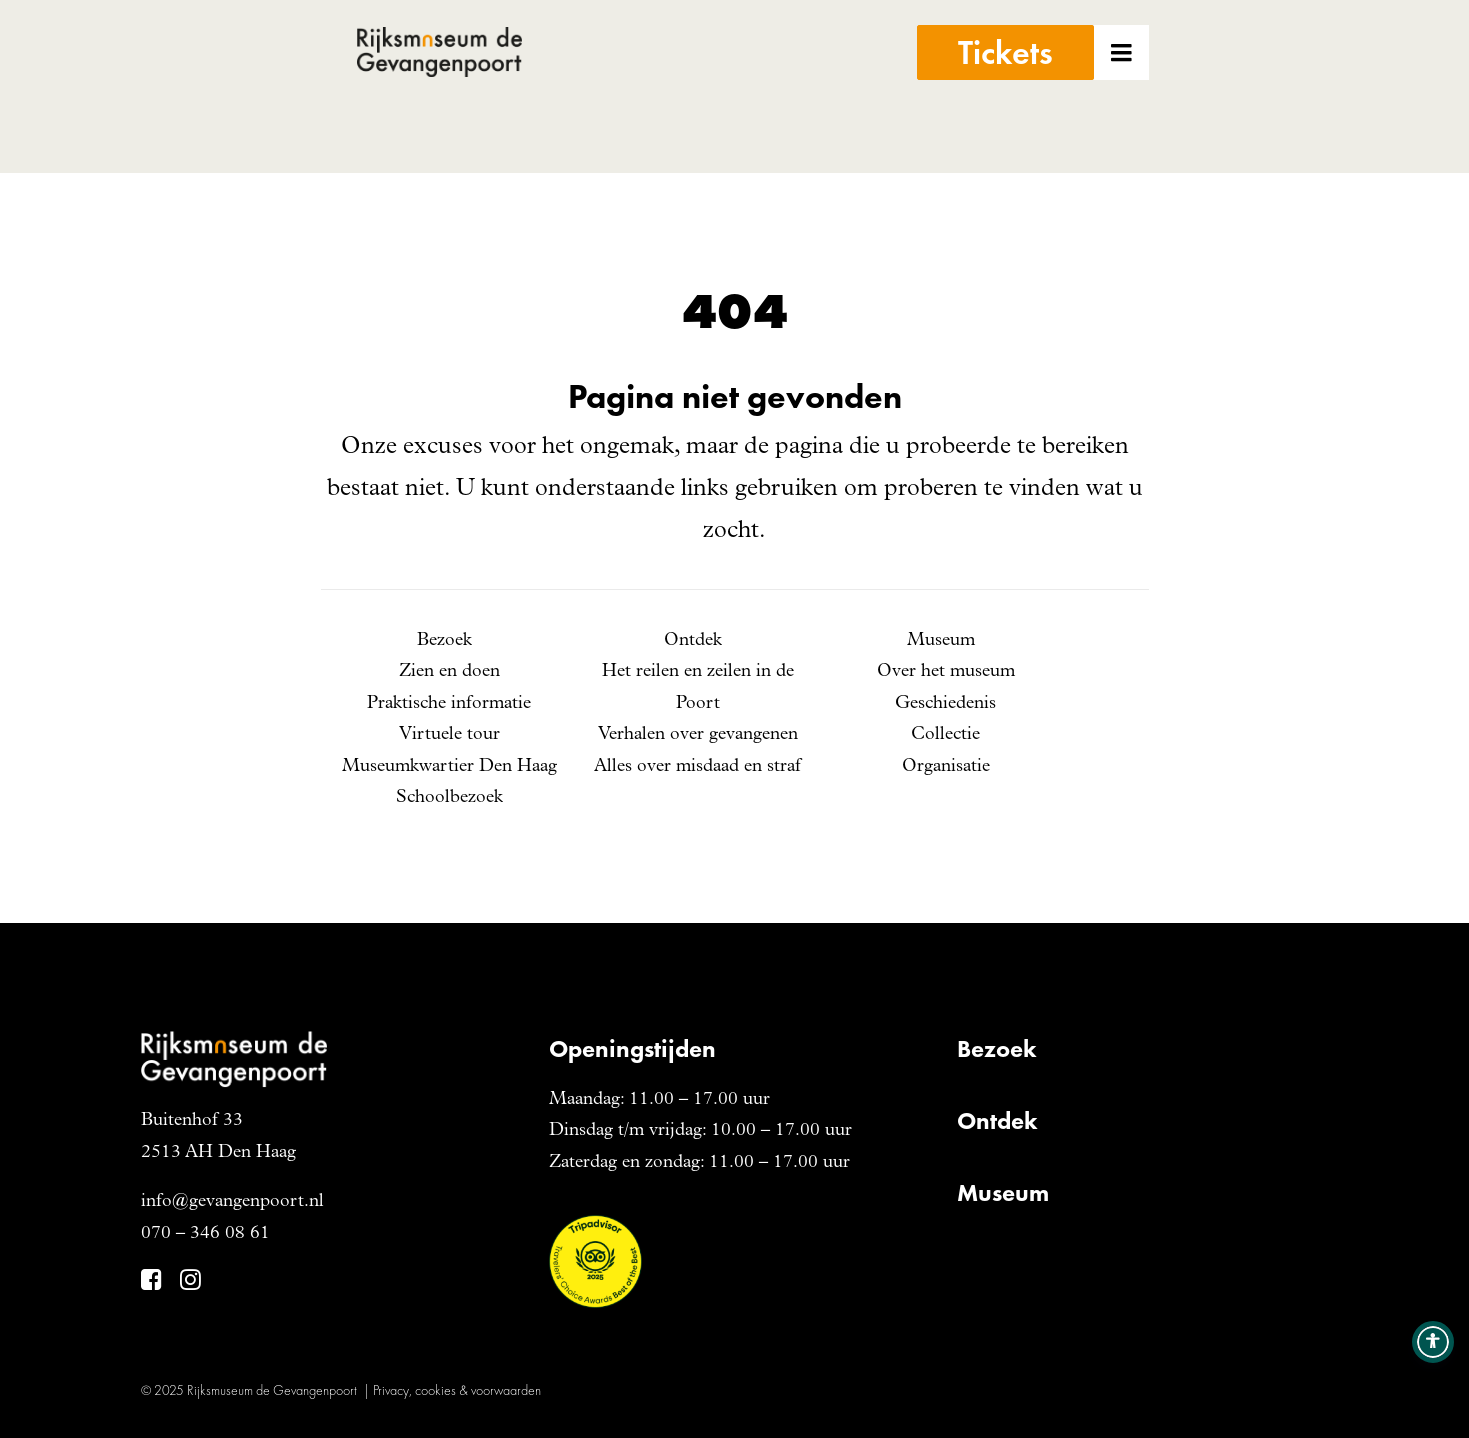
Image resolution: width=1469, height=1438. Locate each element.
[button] (1149, 87)
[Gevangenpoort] (520, 87)
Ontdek (693, 641)
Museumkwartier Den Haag (449, 767)
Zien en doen (449, 672)
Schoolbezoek (449, 798)
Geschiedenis (945, 704)
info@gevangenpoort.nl (232, 1202)
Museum (941, 641)
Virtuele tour (449, 735)
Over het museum (946, 672)
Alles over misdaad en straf (697, 767)
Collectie (945, 735)
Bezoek (444, 641)
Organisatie (946, 767)
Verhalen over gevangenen (698, 735)
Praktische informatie (449, 704)
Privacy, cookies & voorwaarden (457, 1390)
